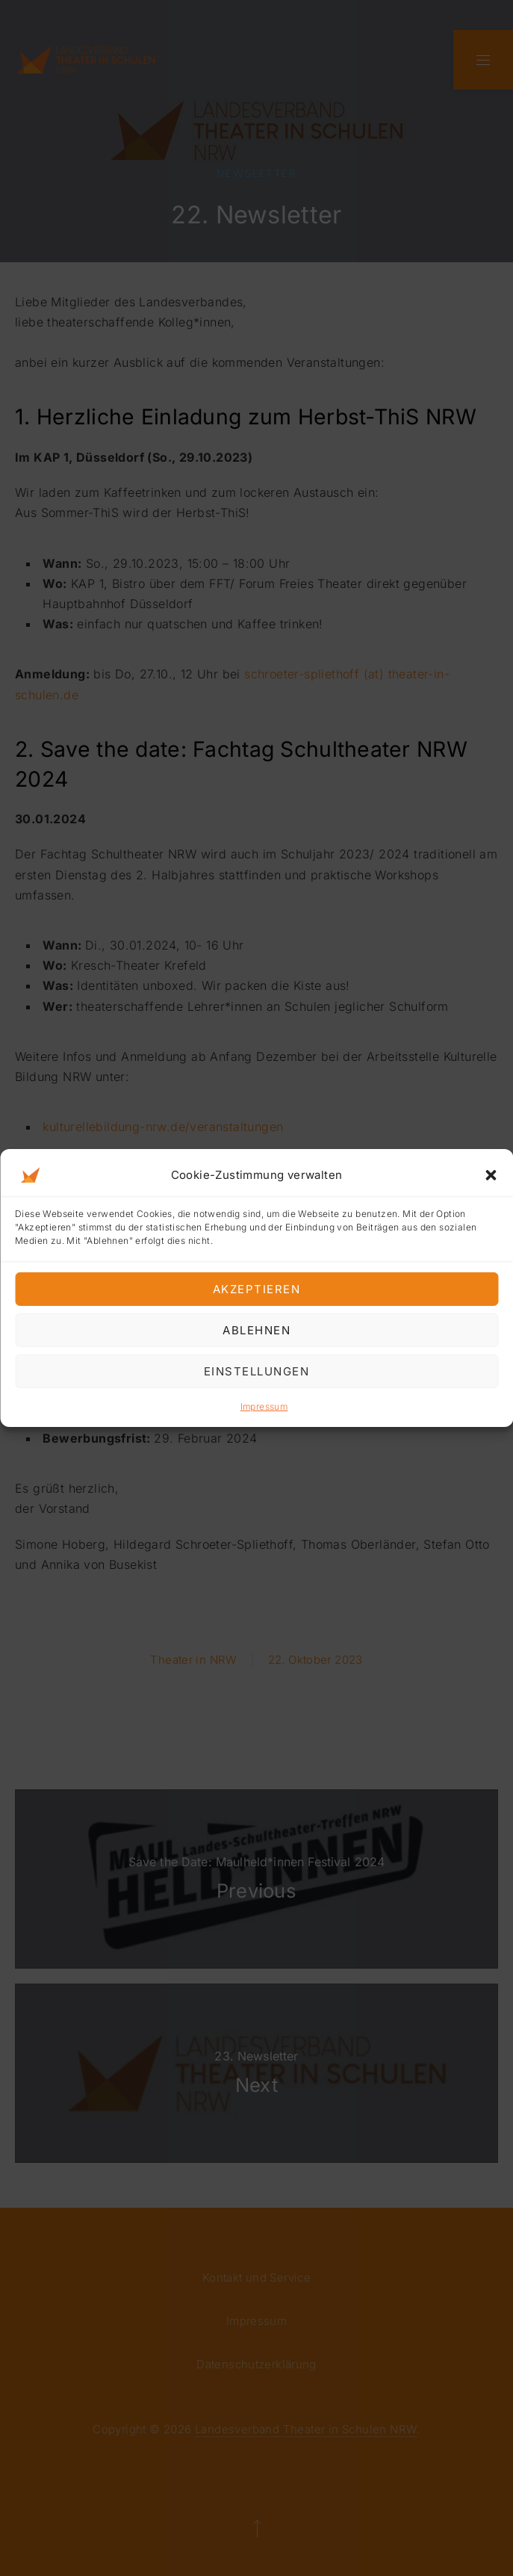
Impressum (264, 1406)
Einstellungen (257, 1370)
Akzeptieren (257, 1288)
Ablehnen (256, 1329)
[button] (490, 1175)
